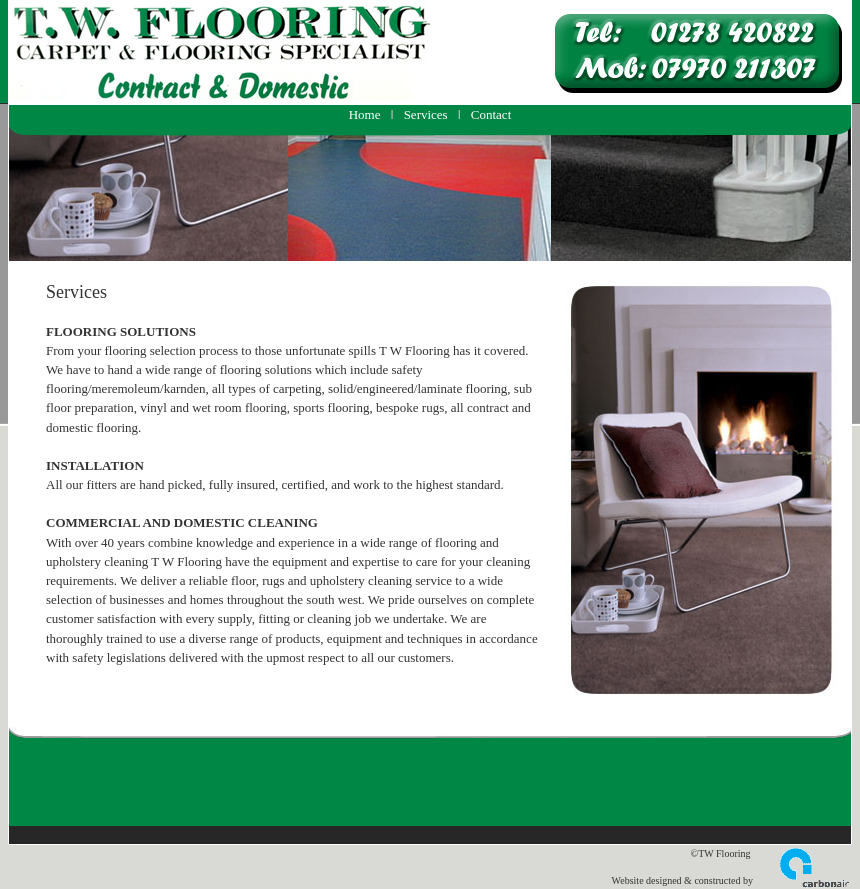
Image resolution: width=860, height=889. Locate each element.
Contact (491, 114)
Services (426, 114)
